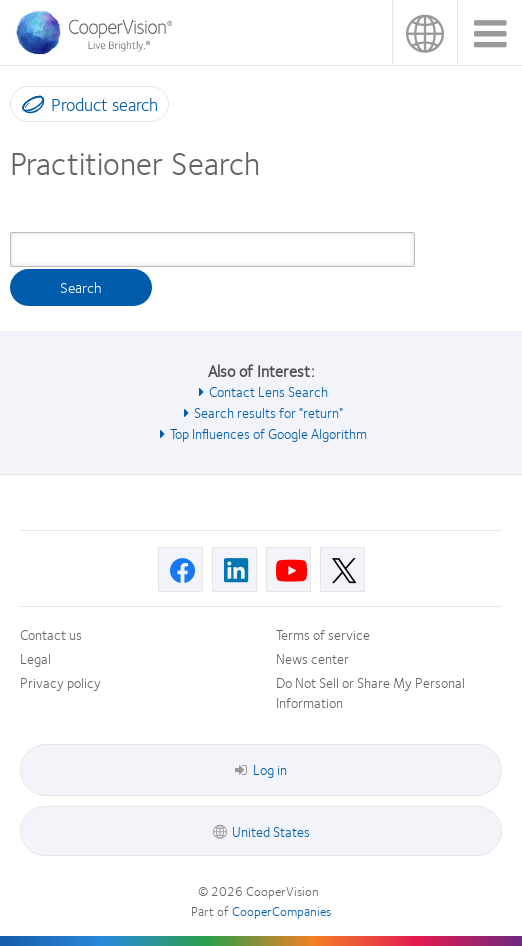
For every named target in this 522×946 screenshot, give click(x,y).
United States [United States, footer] (271, 831)
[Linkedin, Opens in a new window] (234, 569)
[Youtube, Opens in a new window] (288, 569)
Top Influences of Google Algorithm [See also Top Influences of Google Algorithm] (268, 433)
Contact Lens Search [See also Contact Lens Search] (268, 391)
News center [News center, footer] (312, 658)
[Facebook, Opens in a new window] (180, 569)
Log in (261, 769)
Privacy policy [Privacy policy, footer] (60, 682)
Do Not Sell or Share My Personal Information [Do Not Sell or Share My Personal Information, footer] (370, 692)
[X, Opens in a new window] (342, 569)
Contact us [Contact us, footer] (51, 634)
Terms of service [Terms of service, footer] (323, 634)
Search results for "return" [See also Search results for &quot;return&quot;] (268, 412)
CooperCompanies (281, 911)
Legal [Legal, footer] (35, 658)
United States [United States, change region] (424, 32)
